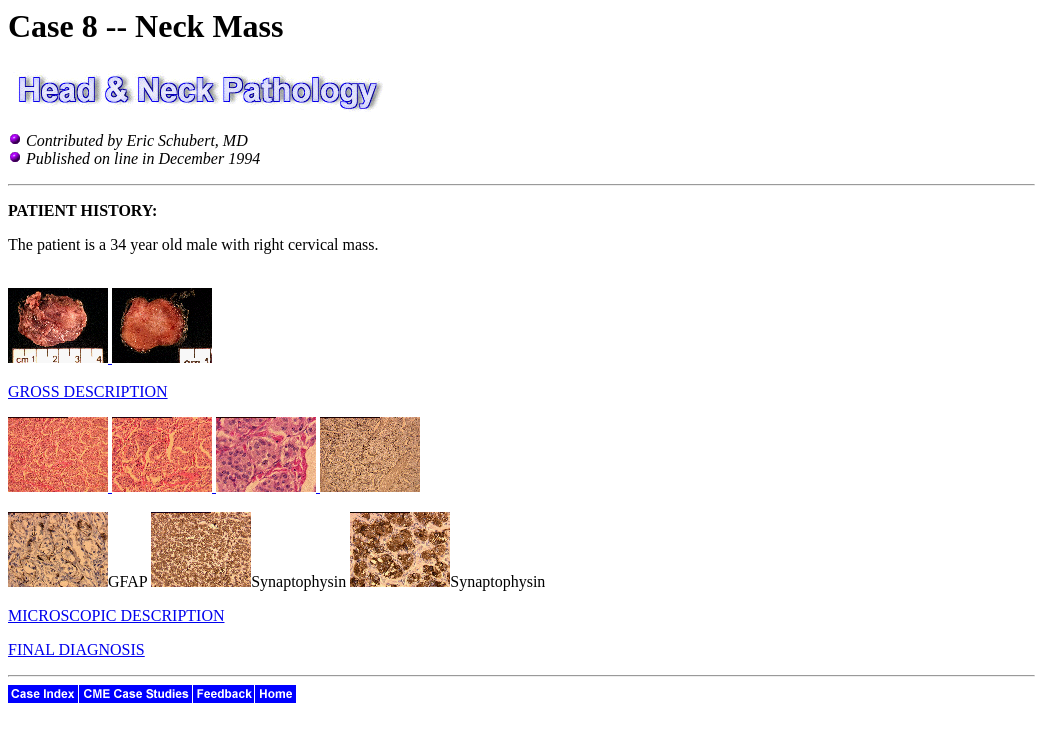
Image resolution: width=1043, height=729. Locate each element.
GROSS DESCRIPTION (88, 391)
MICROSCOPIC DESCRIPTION (116, 615)
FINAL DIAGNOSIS (76, 649)
